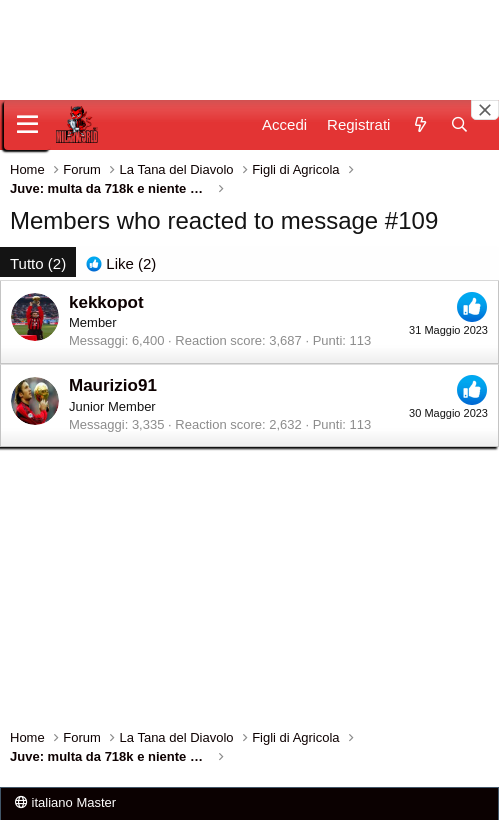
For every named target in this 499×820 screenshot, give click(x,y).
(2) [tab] (38, 263)
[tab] (121, 263)
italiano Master (65, 802)
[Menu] (27, 125)
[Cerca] (459, 124)
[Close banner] (485, 110)
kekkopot (106, 302)
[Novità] (419, 124)
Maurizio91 (113, 385)
